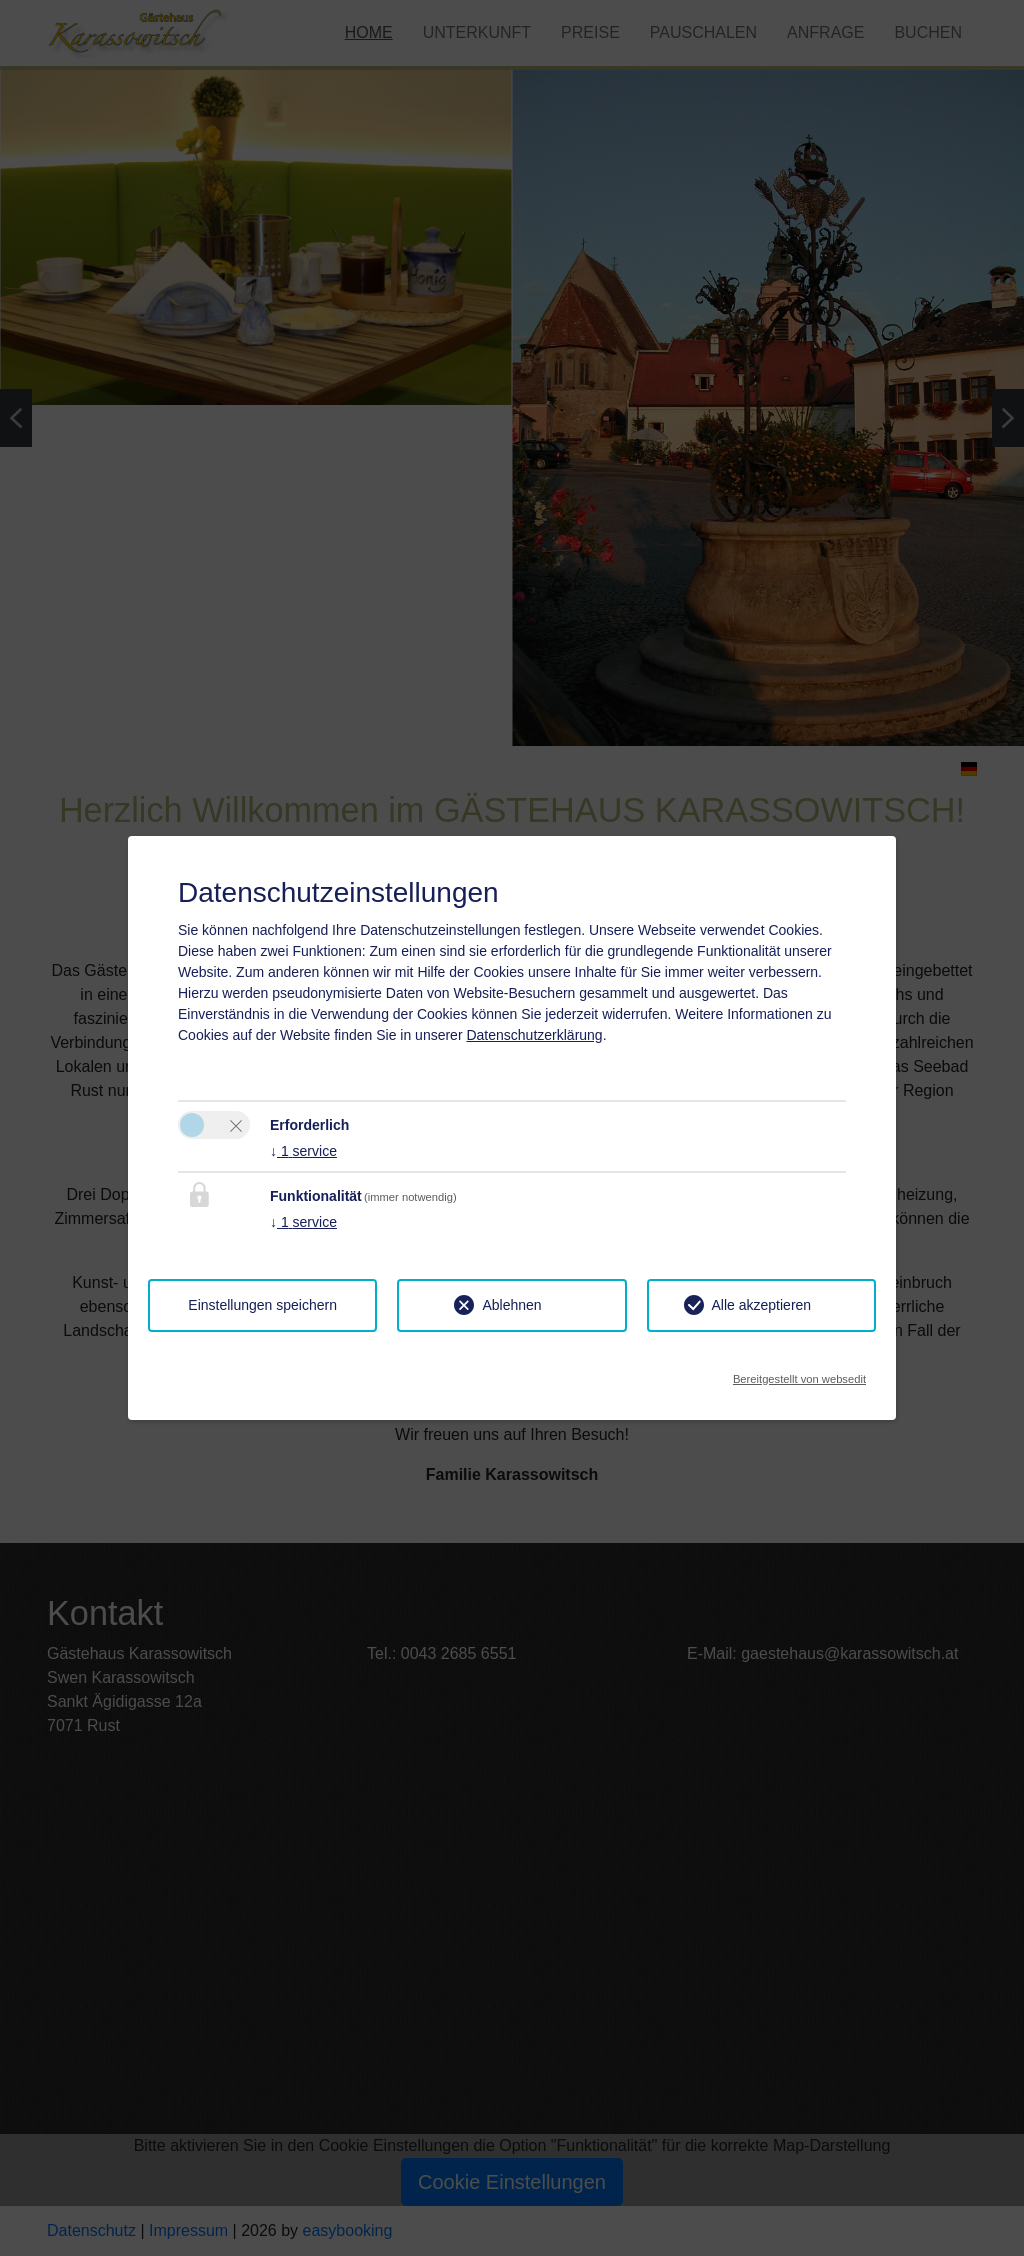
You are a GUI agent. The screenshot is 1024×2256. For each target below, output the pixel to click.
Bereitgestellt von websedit (799, 1373)
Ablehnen (511, 1305)
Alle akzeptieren (762, 1305)
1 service (303, 1151)
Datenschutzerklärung (534, 1035)
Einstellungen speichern (262, 1305)
